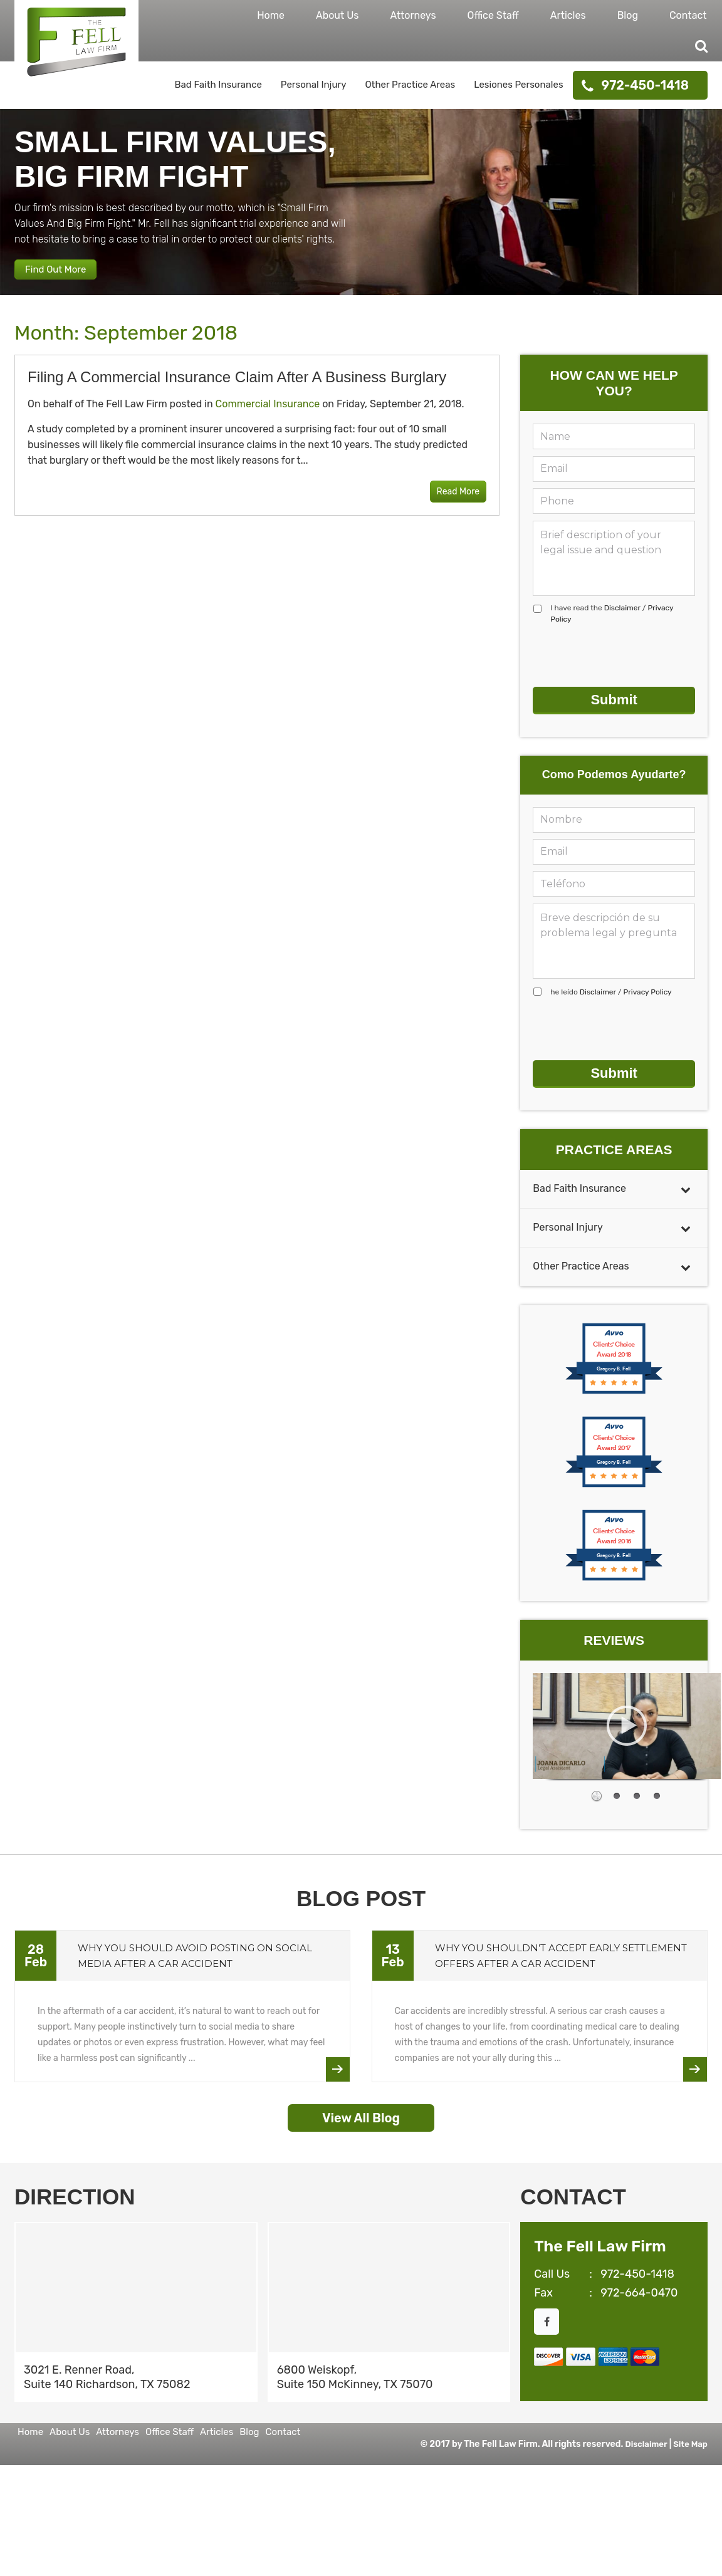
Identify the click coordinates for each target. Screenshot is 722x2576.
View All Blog (361, 2112)
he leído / (610, 996)
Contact (688, 15)
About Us (337, 15)
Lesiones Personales (518, 84)
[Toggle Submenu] (686, 1183)
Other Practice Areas (410, 84)
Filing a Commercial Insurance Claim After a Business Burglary (237, 391)
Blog (627, 15)
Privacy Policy (647, 996)
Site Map (689, 2525)
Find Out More (68, 278)
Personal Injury (314, 84)
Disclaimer (622, 622)
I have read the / (611, 628)
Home (271, 15)
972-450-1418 (645, 85)
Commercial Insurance (268, 418)
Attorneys (413, 15)
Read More (448, 507)
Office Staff (493, 15)
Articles (568, 15)
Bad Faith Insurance (218, 84)
